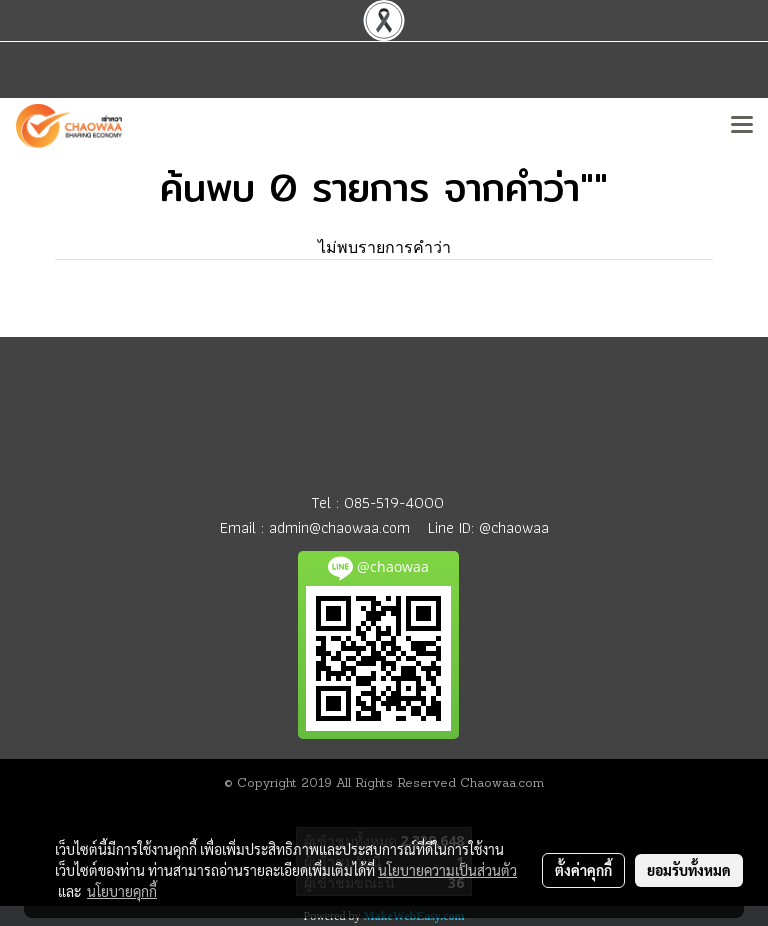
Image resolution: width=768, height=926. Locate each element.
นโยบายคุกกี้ (122, 891)
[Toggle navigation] (742, 126)
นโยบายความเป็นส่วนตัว (447, 870)
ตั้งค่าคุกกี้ (583, 870)
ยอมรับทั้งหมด (689, 870)
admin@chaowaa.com (339, 527)
